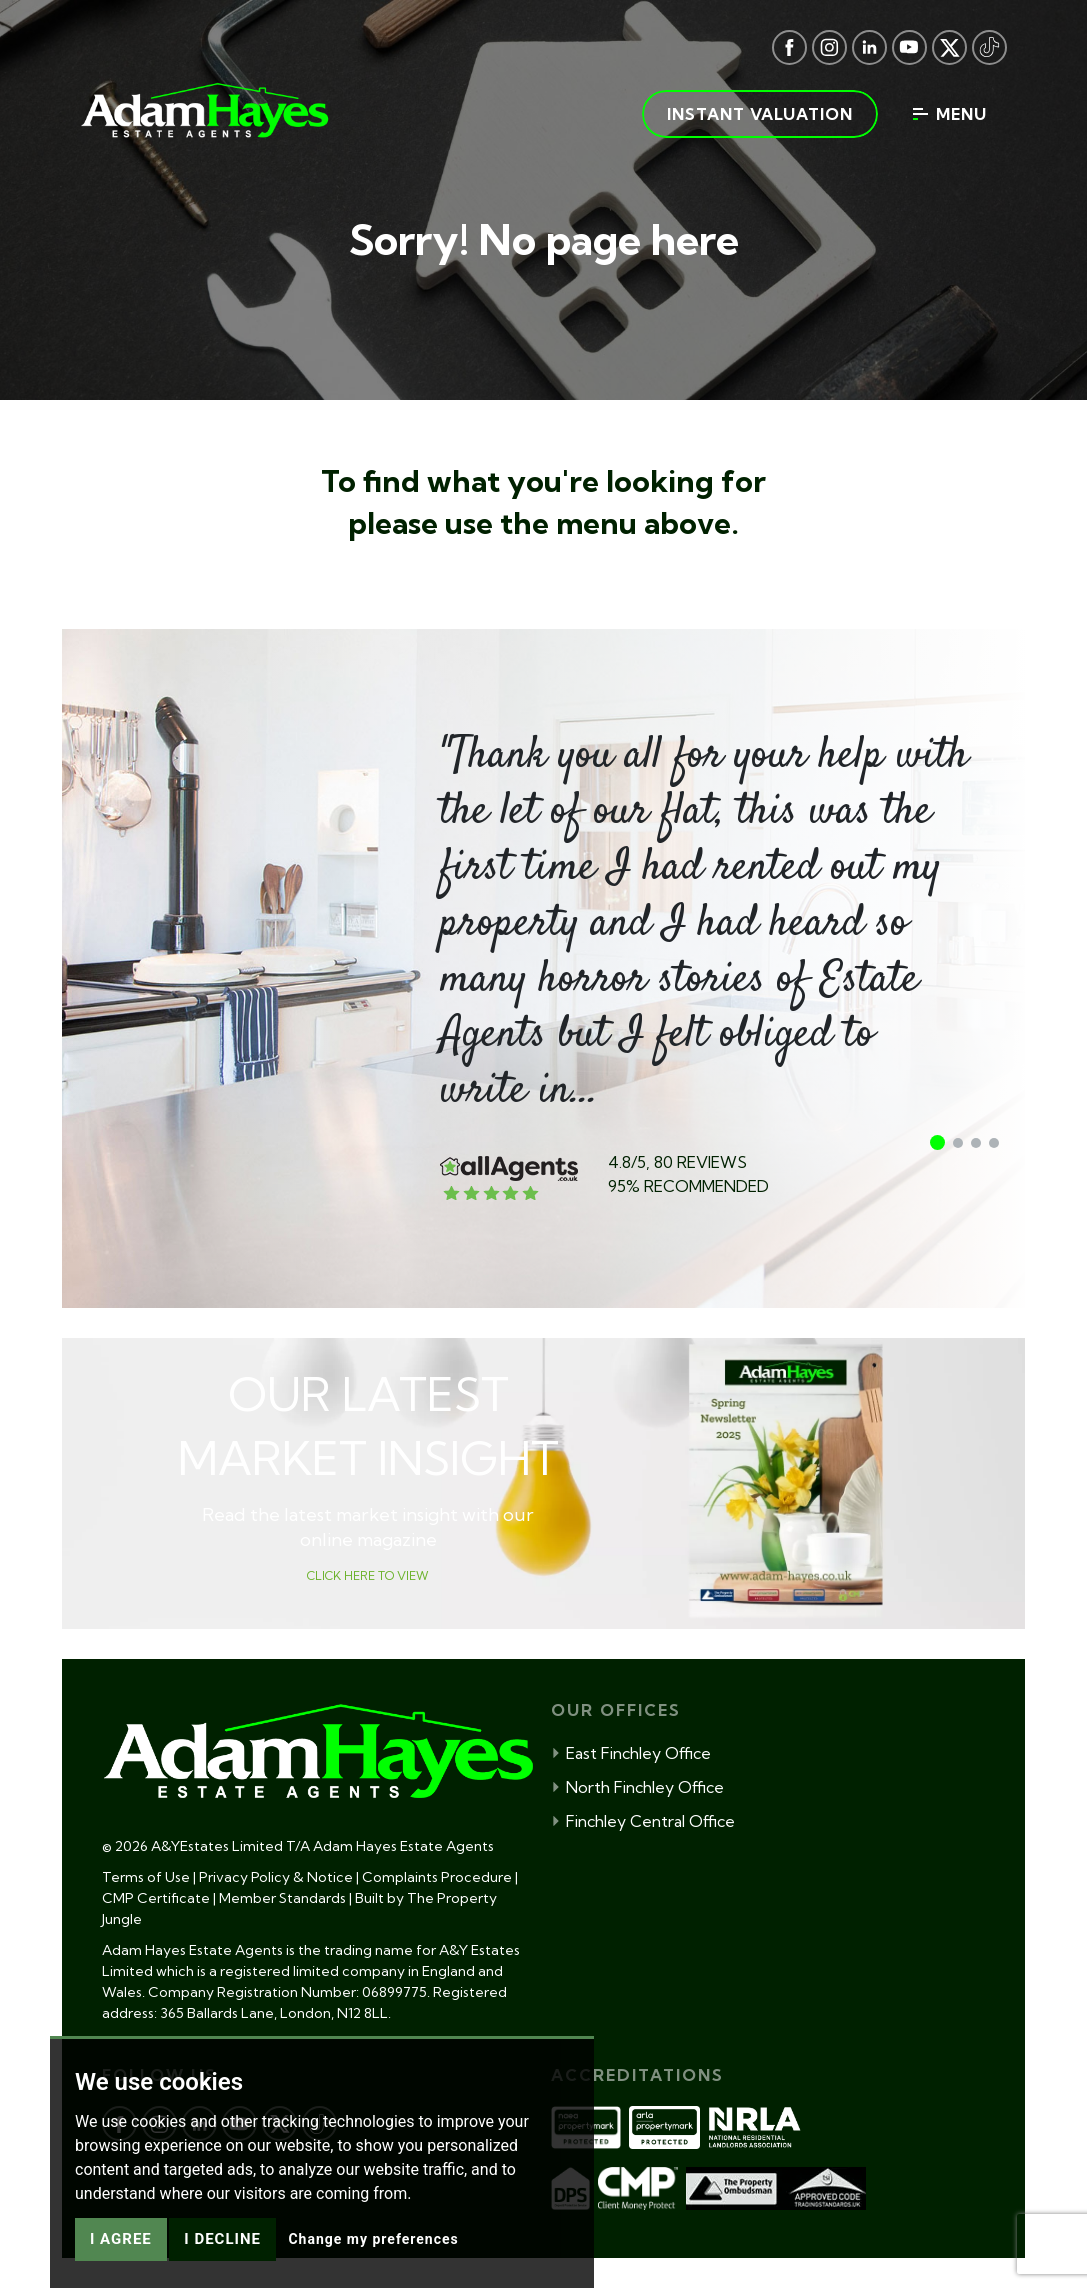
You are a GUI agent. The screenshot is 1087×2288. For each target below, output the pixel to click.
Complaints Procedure (437, 1877)
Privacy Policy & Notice (276, 1877)
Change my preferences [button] (373, 2268)
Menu (950, 114)
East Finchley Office (631, 1753)
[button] (937, 1142)
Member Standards (282, 1898)
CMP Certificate (156, 1898)
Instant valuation (760, 114)
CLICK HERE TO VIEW (368, 1575)
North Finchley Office (637, 1787)
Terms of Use (146, 1877)
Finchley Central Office (643, 1821)
